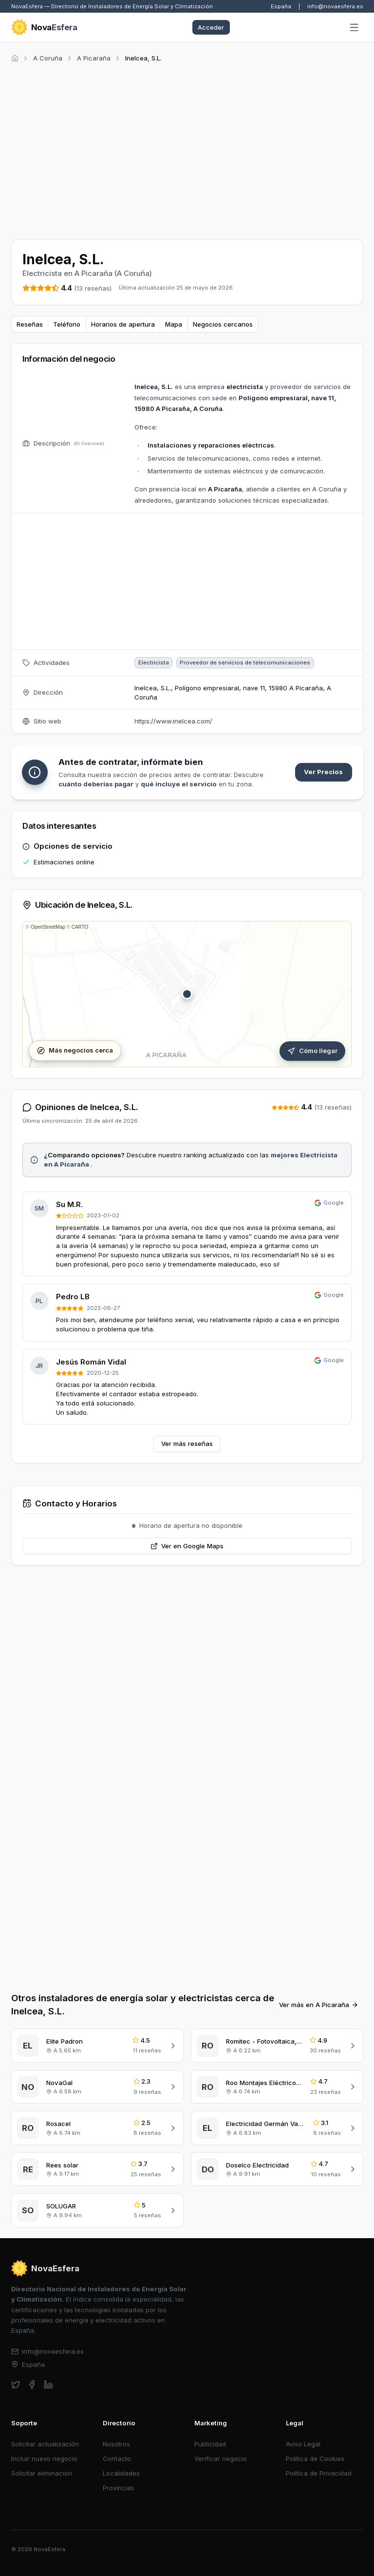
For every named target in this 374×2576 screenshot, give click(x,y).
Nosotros (116, 2444)
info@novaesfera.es (335, 6)
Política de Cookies (315, 2458)
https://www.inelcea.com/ (173, 721)
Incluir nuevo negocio (44, 2458)
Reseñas (30, 324)
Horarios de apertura (123, 324)
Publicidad (210, 2444)
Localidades (121, 2473)
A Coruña (47, 58)
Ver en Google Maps (187, 1546)
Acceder (211, 27)
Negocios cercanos (223, 324)
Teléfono (66, 324)
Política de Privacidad (319, 2473)
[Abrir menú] (354, 28)
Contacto (117, 2458)
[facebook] (32, 2384)
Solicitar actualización (45, 2444)
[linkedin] (48, 2384)
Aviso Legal (303, 2444)
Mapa (173, 324)
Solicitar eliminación (41, 2473)
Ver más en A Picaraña (318, 2005)
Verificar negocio (220, 2458)
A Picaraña (94, 58)
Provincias (118, 2488)
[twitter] (15, 2384)
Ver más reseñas (187, 1443)
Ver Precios (323, 772)
